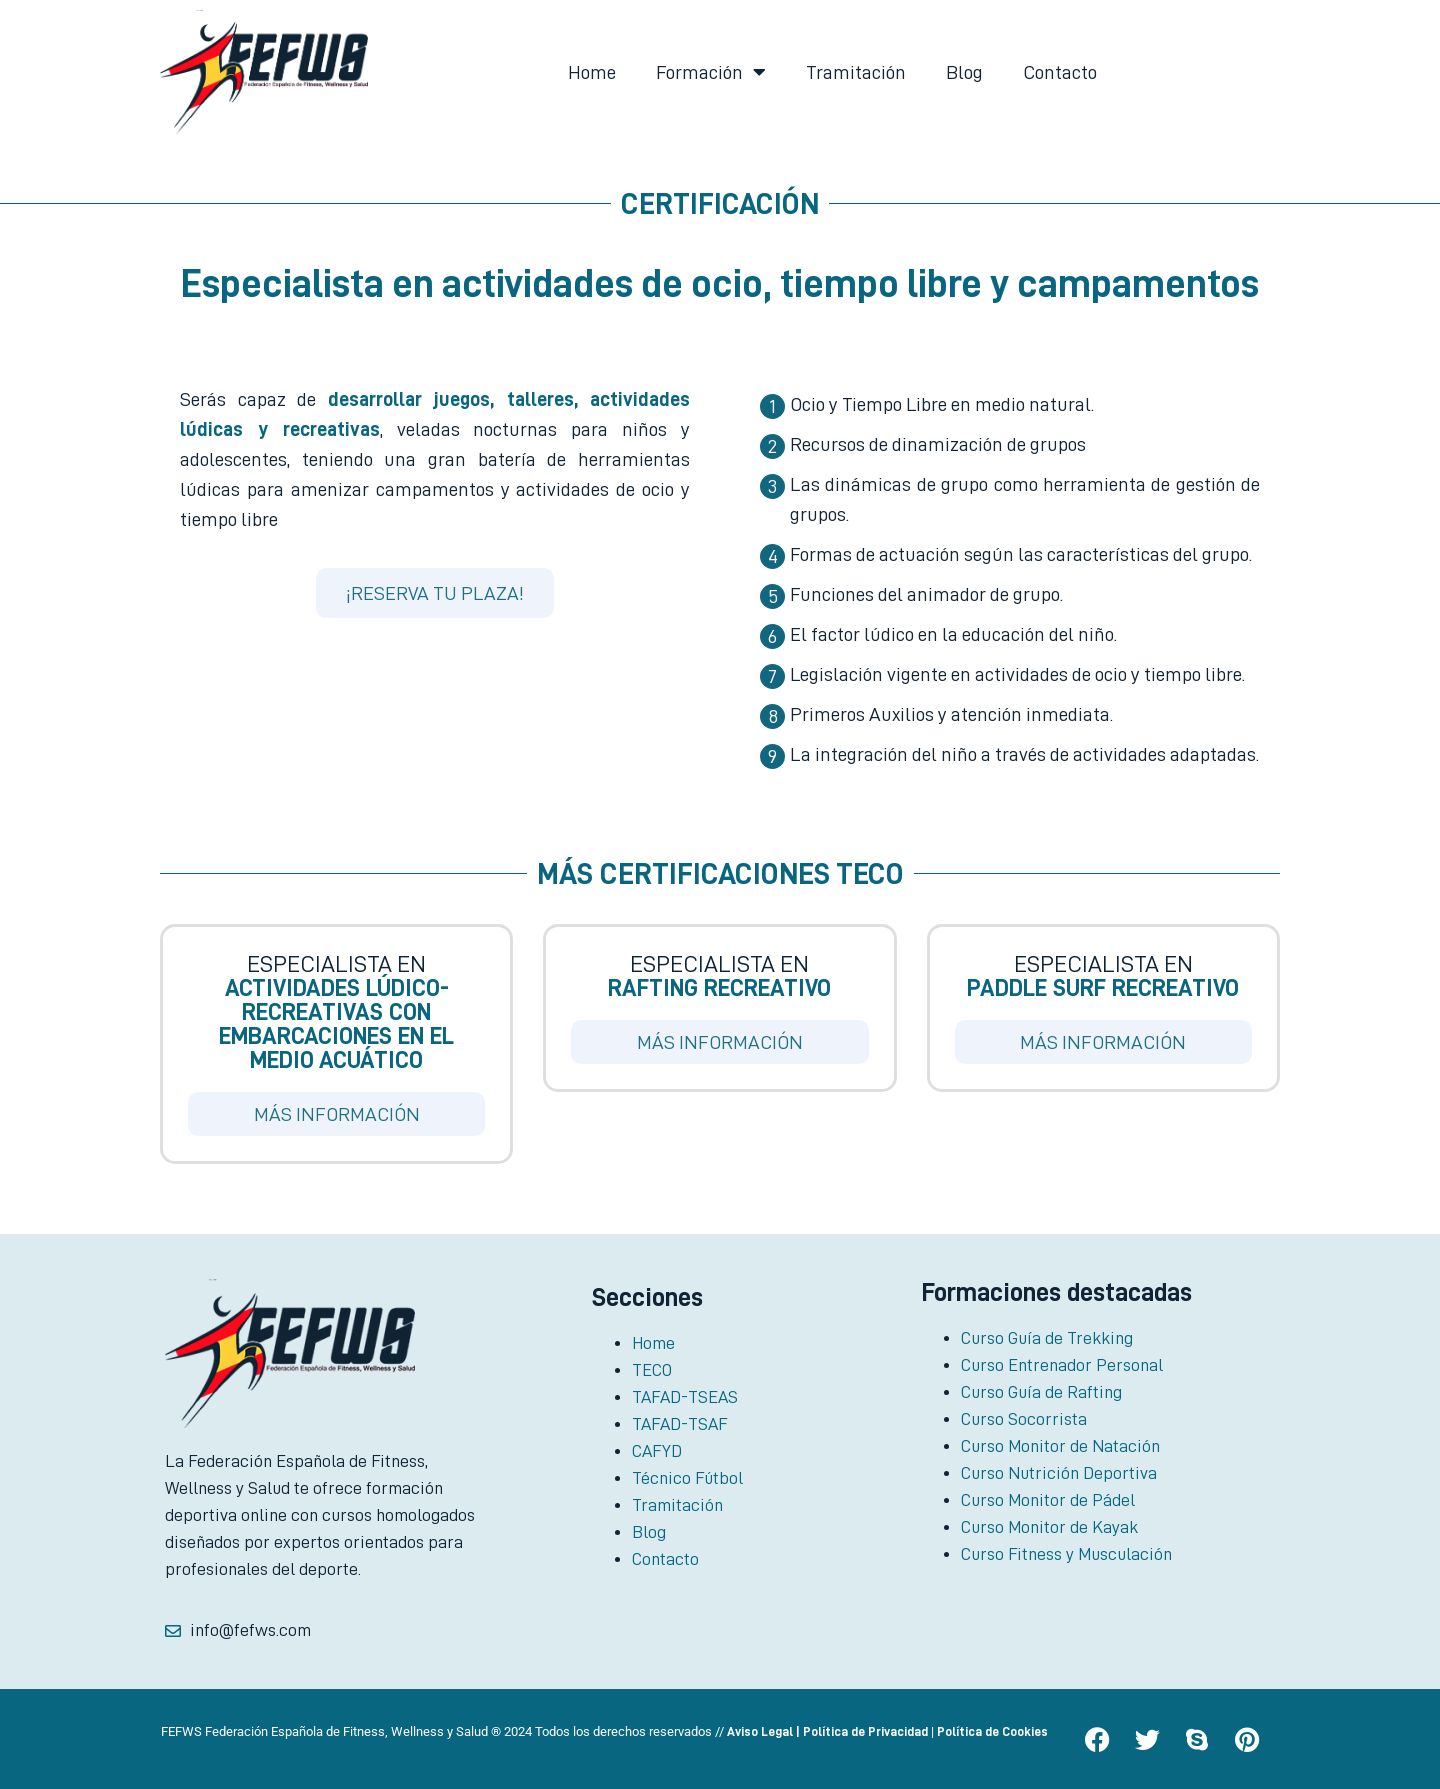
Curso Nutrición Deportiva (1059, 1473)
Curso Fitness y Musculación (1066, 1554)
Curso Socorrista (1024, 1419)
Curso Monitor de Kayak (1049, 1527)
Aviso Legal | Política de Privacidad (827, 1731)
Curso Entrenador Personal (1062, 1365)
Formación (711, 72)
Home (592, 72)
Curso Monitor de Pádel (1048, 1500)
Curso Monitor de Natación (1060, 1446)
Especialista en (336, 1012)
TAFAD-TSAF (680, 1424)
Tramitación (856, 72)
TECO (652, 1370)
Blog (964, 72)
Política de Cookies (992, 1731)
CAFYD (657, 1451)
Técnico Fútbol (687, 1478)
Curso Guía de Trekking (1047, 1338)
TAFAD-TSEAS (685, 1397)
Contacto (1060, 72)
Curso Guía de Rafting (1041, 1392)
